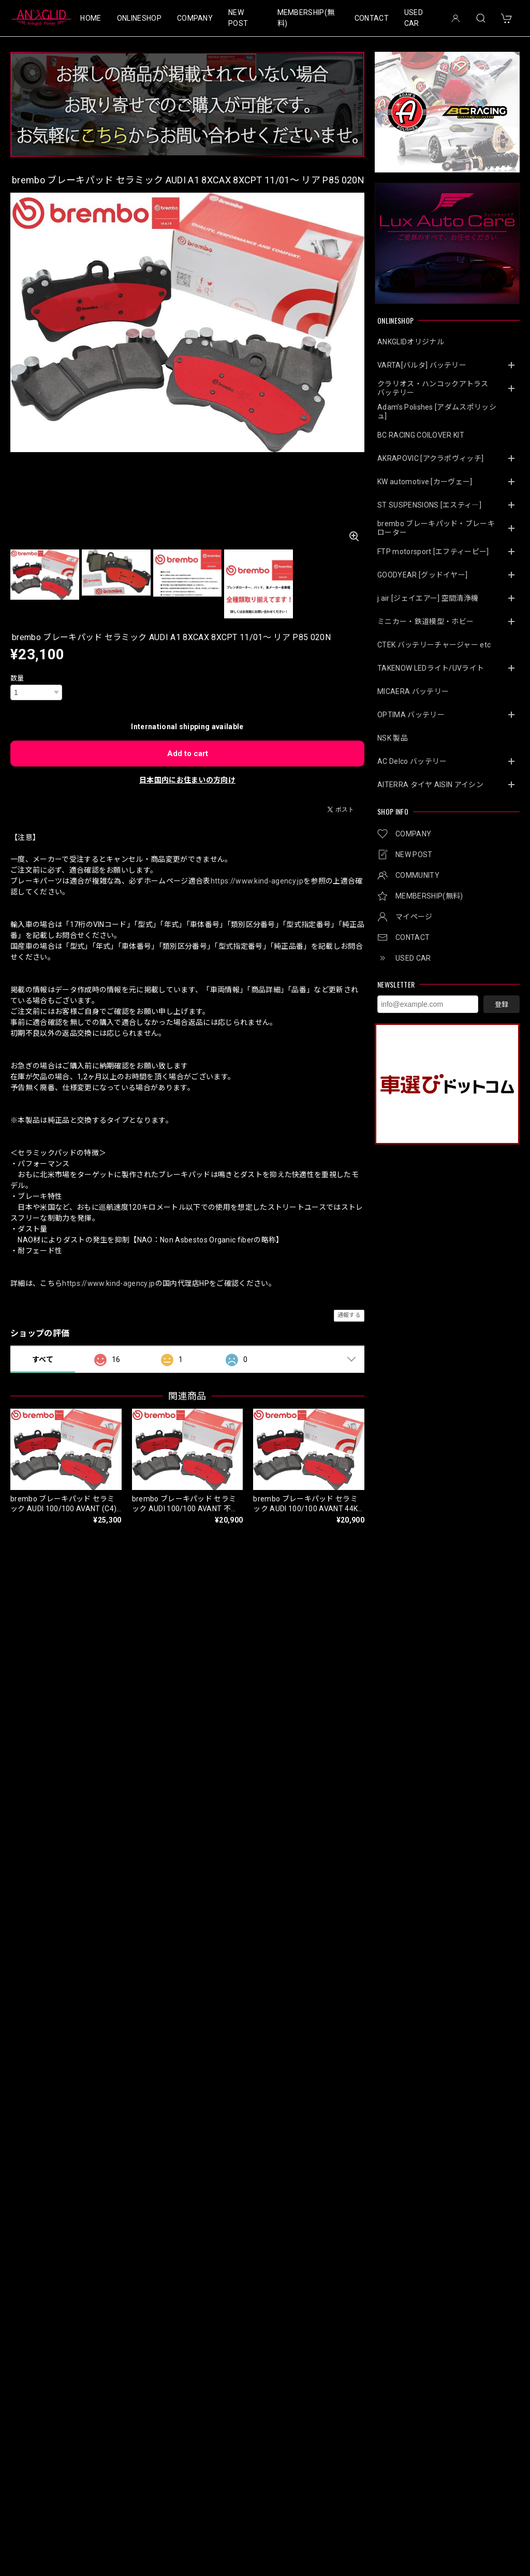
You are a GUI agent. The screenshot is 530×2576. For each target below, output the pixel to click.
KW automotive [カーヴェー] (425, 481)
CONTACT (372, 18)
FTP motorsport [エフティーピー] (433, 551)
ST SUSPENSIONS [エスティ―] (429, 505)
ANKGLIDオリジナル (410, 342)
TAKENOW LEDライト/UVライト (430, 668)
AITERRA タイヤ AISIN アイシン (430, 784)
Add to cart (187, 753)
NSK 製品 (392, 738)
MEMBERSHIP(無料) (306, 17)
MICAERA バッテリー (413, 691)
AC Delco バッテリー (412, 761)
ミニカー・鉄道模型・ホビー (425, 621)
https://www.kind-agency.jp (257, 881)
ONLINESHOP (139, 18)
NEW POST (238, 17)
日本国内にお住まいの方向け (187, 780)
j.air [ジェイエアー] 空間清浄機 (427, 598)
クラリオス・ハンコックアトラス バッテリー (436, 388)
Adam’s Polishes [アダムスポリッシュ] (436, 411)
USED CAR (413, 17)
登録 (501, 1004)
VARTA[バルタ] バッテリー (421, 365)
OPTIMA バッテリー (411, 715)
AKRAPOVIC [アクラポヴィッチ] (430, 458)
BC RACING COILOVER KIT (420, 435)
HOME (90, 18)
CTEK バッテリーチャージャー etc (434, 645)
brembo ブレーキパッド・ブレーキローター (436, 528)
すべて (42, 1359)
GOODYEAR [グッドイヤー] (422, 575)
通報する (349, 1315)
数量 (17, 678)
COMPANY (195, 18)
